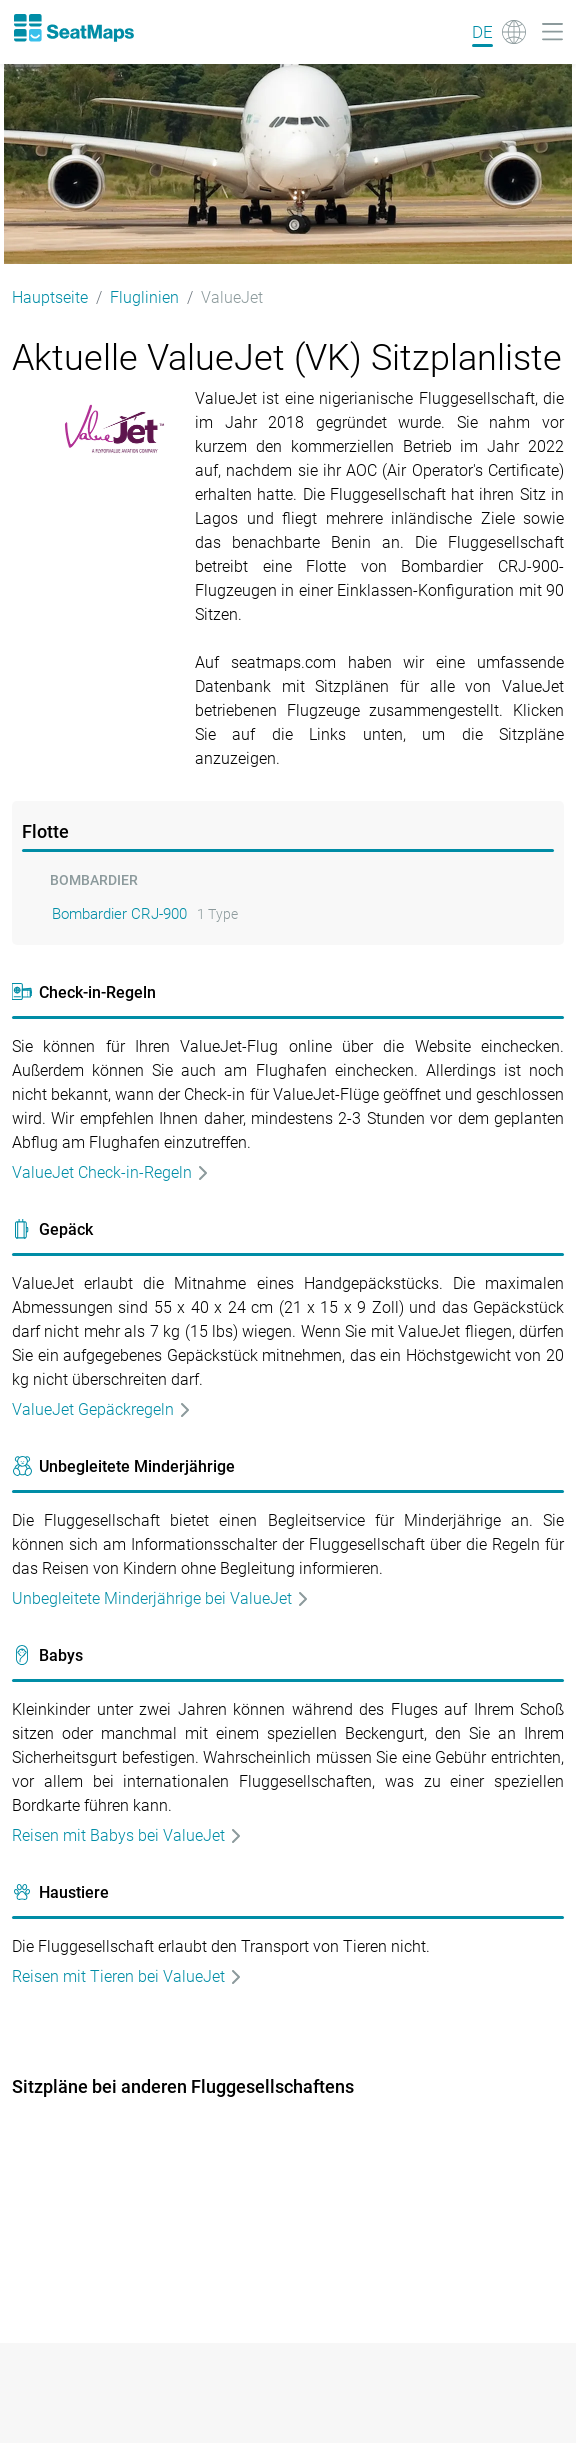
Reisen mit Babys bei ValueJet (127, 1835)
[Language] (499, 32)
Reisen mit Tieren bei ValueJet (127, 1976)
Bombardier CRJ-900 (119, 914)
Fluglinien (144, 297)
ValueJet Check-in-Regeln (111, 1172)
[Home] (73, 28)
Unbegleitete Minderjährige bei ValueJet (161, 1598)
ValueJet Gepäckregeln (102, 1409)
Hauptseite (50, 297)
